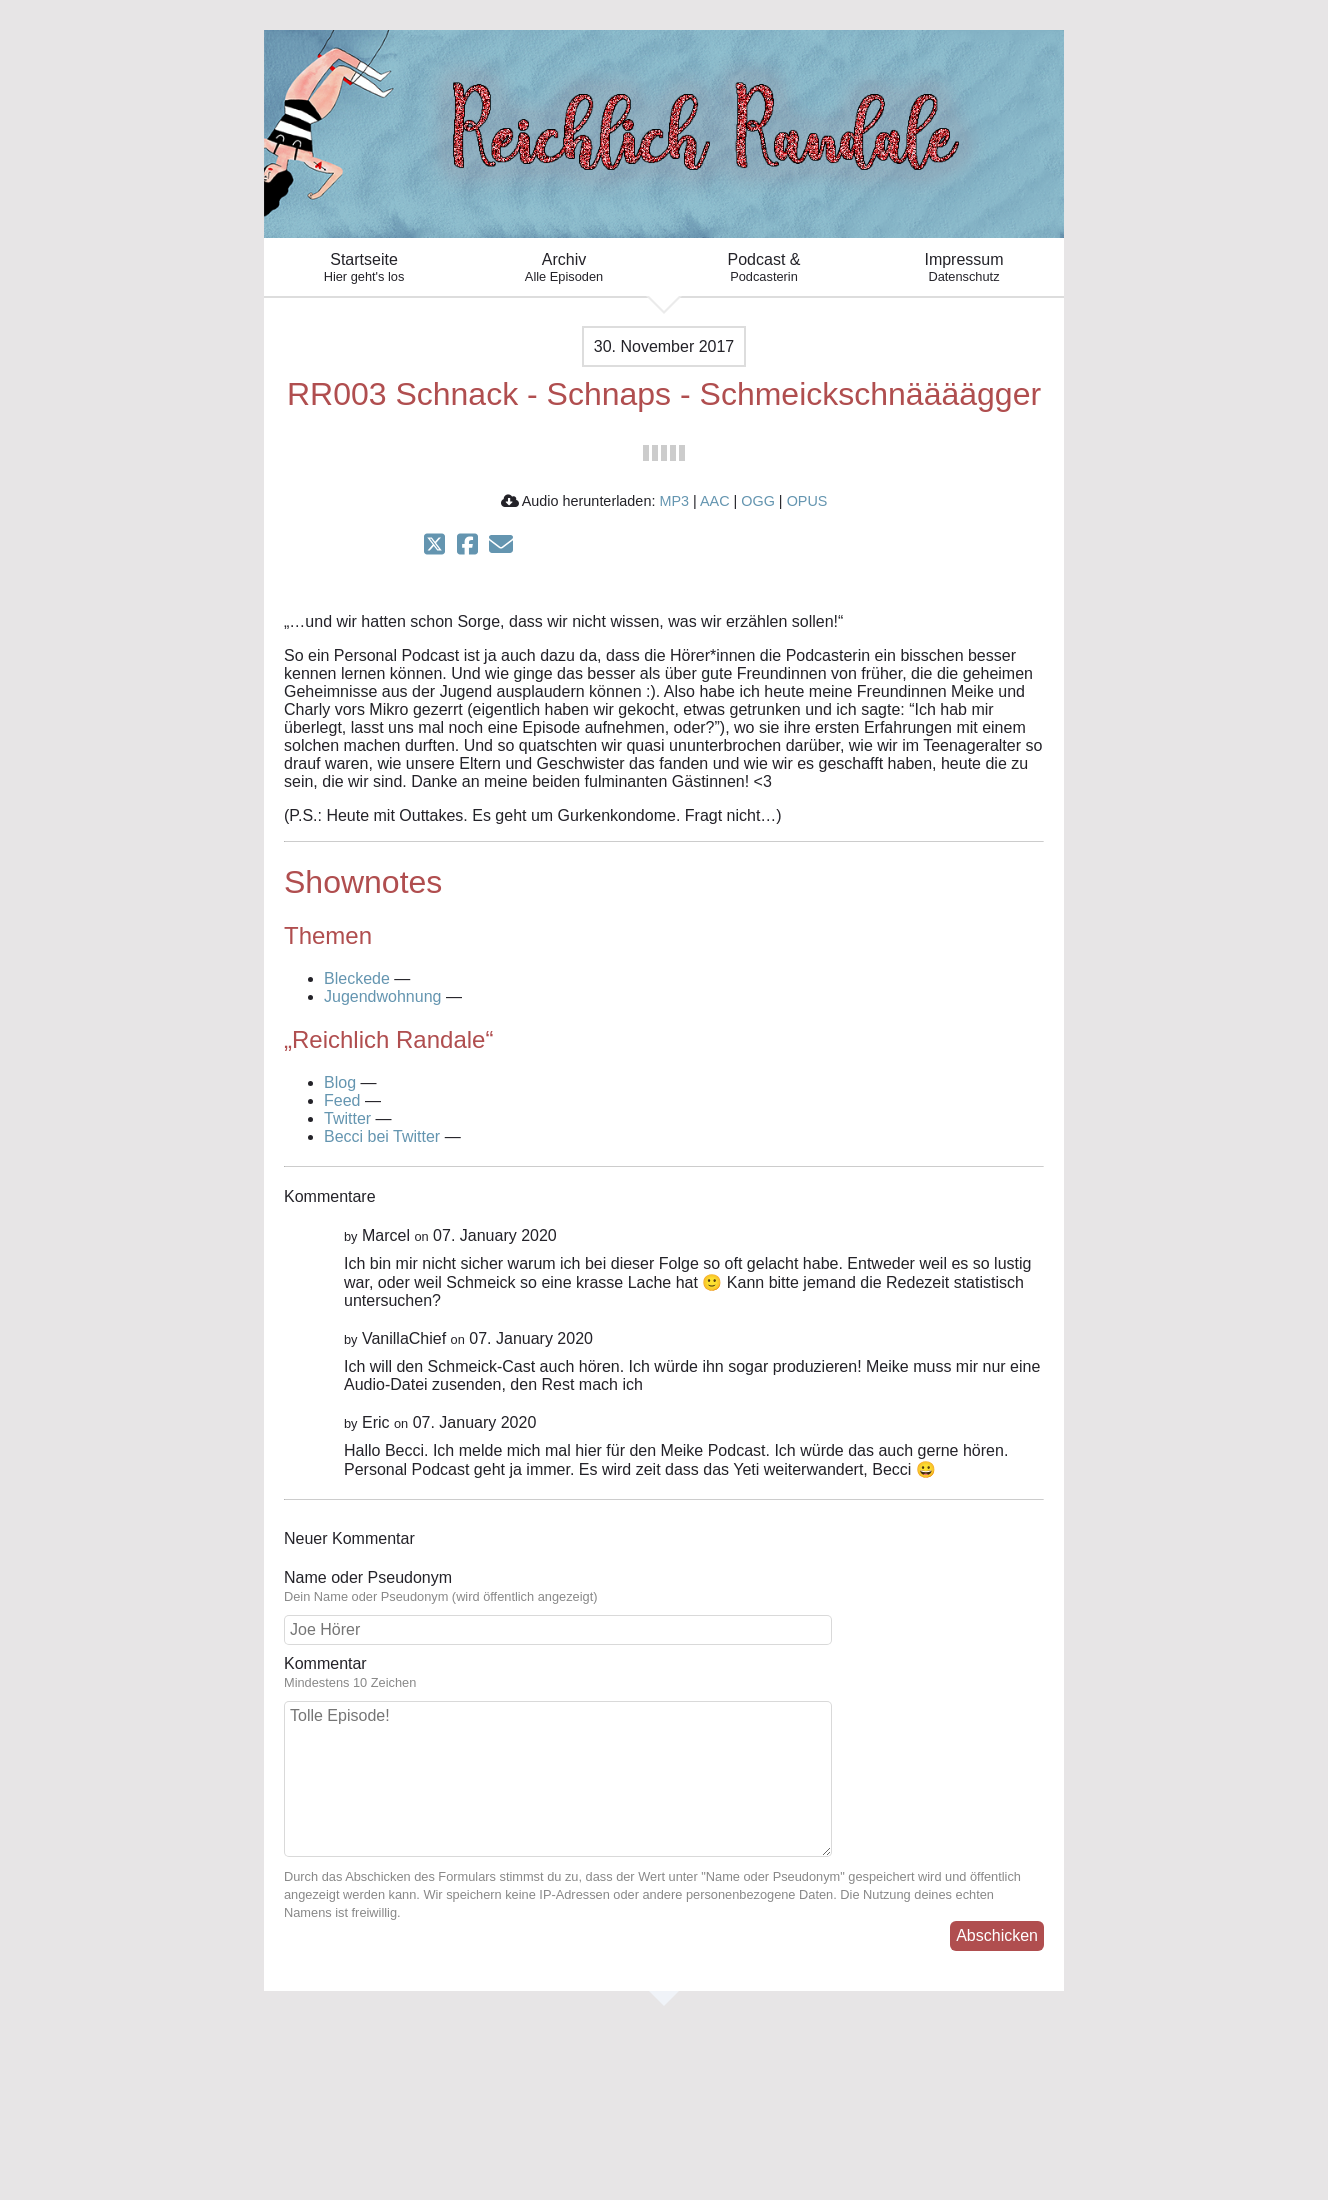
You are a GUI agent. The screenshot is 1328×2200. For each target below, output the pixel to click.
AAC (715, 501)
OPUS (807, 501)
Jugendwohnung (382, 996)
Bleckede (357, 978)
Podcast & (764, 267)
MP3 (674, 501)
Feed (342, 1100)
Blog (340, 1082)
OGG (758, 501)
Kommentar (664, 1673)
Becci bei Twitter (382, 1136)
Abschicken (997, 1935)
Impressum (964, 267)
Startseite (364, 267)
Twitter (347, 1118)
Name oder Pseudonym (664, 1587)
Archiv (564, 267)
